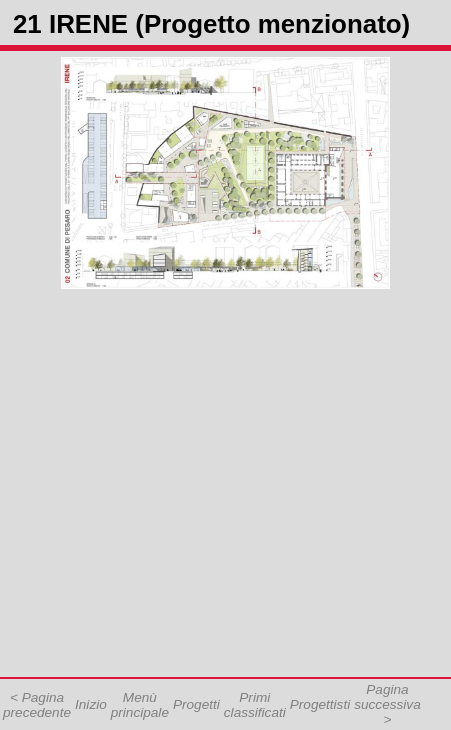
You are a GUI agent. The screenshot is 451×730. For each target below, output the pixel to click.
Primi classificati (255, 705)
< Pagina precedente (37, 705)
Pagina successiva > (387, 704)
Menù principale (140, 705)
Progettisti (320, 704)
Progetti (196, 704)
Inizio (91, 704)
